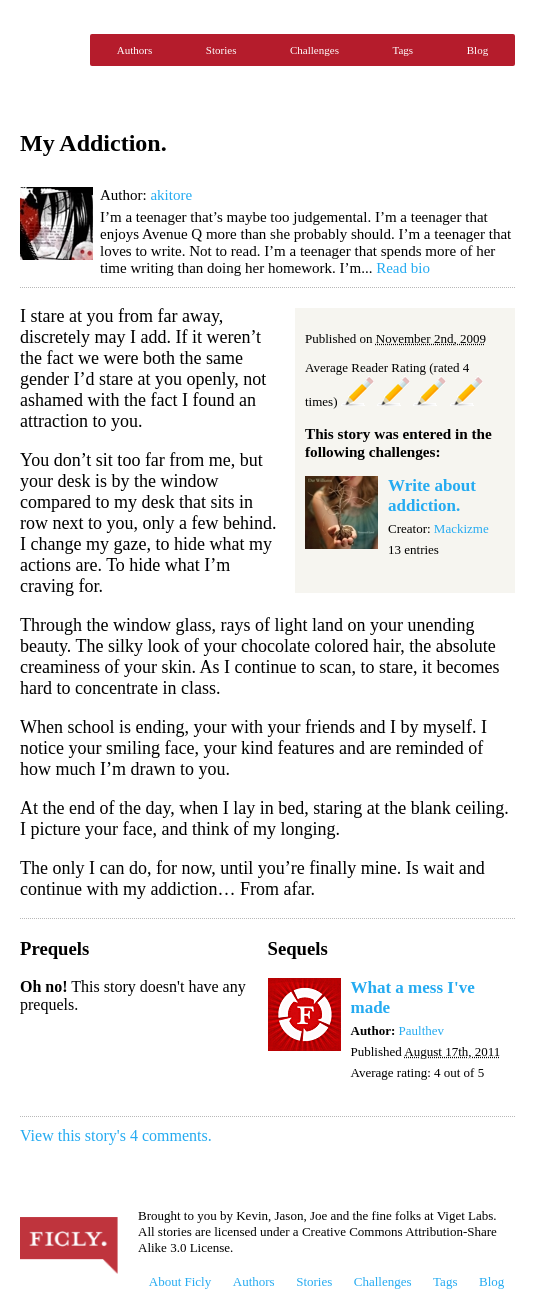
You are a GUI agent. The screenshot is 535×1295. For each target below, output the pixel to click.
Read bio (403, 268)
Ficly (50, 50)
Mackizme (461, 528)
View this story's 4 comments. (116, 1135)
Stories (221, 50)
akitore (171, 195)
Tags (403, 50)
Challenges (314, 50)
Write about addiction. (432, 495)
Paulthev (422, 1030)
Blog (477, 50)
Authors (134, 50)
